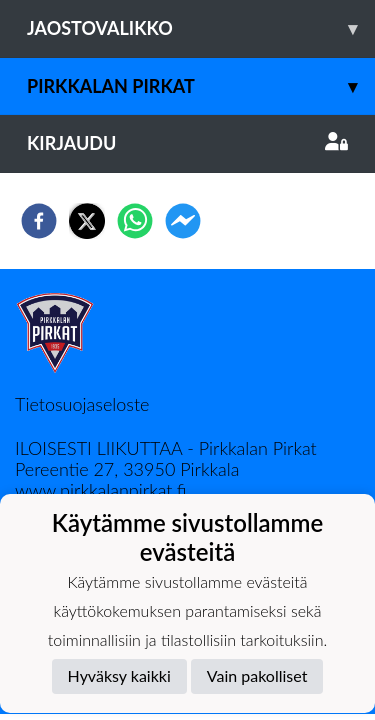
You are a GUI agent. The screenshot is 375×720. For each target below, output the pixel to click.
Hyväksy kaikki (119, 675)
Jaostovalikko (201, 28)
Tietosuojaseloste (82, 404)
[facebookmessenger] (183, 221)
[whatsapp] (135, 221)
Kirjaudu (187, 143)
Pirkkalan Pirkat (201, 86)
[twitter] (87, 221)
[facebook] (39, 221)
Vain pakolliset (257, 675)
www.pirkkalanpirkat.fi (100, 490)
